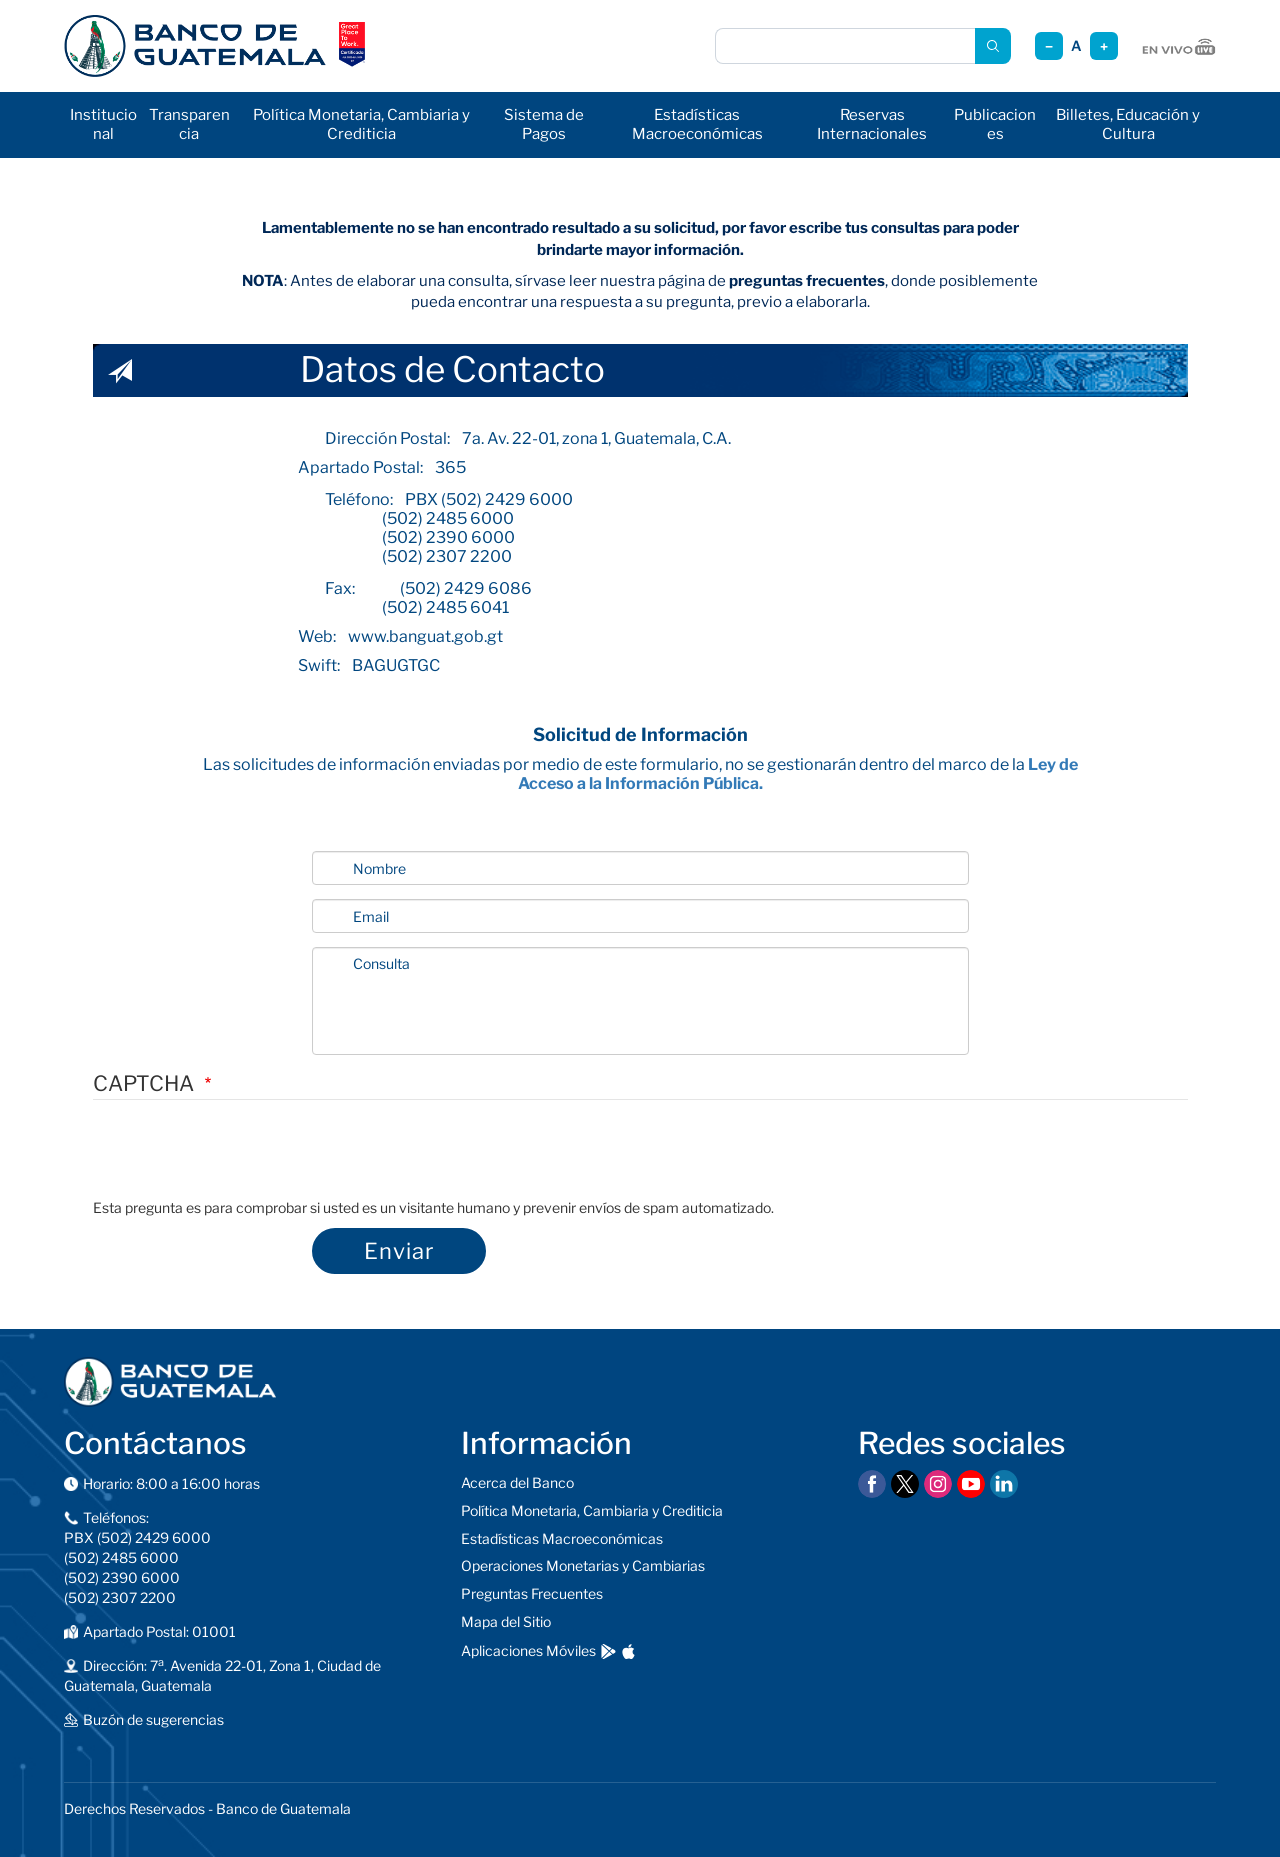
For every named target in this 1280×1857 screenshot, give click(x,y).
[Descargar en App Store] (628, 1651)
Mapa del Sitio (506, 1621)
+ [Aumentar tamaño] (1104, 46)
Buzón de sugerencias (153, 1719)
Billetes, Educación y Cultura (1128, 124)
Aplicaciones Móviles (528, 1650)
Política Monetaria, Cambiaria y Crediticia (361, 124)
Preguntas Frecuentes (532, 1593)
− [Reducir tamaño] (1049, 46)
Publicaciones (995, 124)
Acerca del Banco (517, 1482)
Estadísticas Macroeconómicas (697, 124)
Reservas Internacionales (872, 124)
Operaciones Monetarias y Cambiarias (583, 1565)
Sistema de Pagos (544, 124)
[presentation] (245, 1159)
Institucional (103, 124)
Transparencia (189, 124)
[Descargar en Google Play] (608, 1651)
